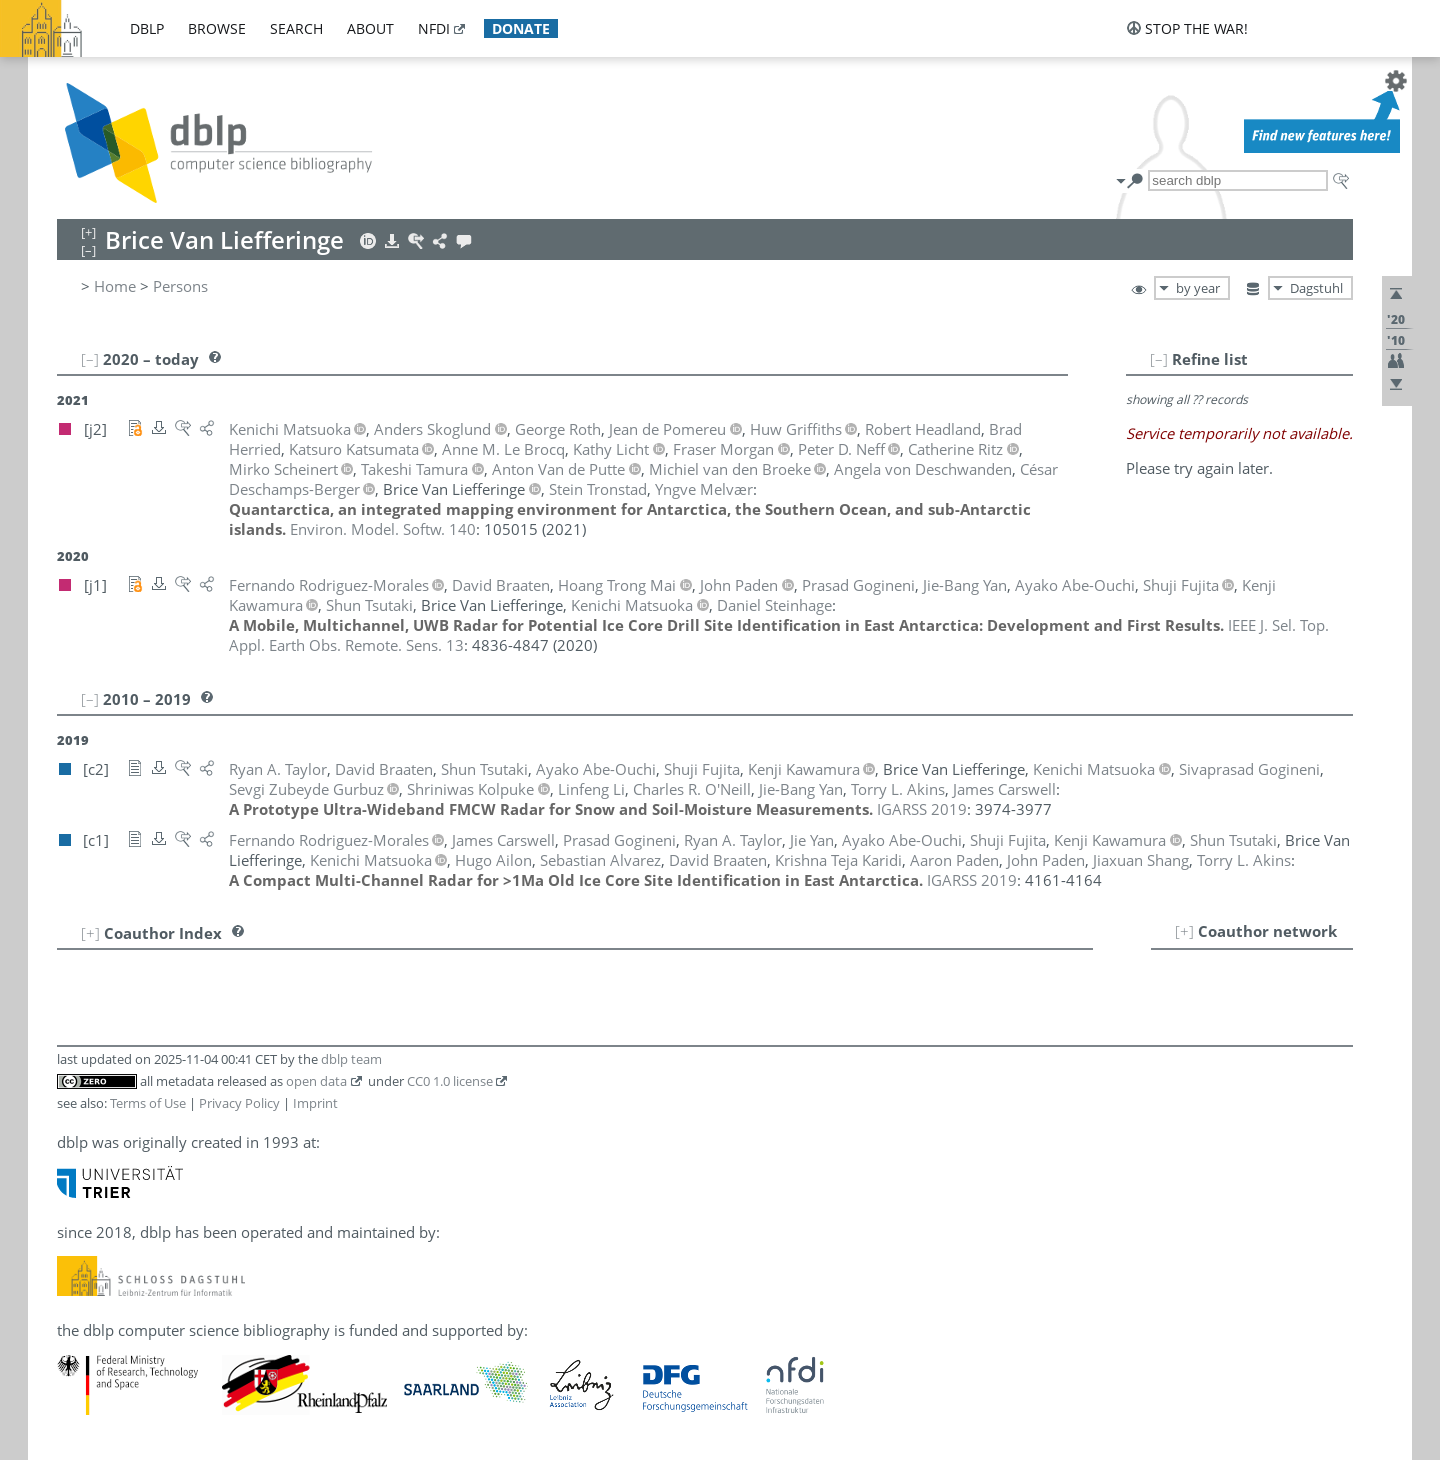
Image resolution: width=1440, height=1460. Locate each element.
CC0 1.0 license (450, 1081)
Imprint (315, 1103)
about (370, 28)
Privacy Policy (239, 1103)
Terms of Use (148, 1103)
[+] (1184, 931)
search (296, 28)
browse (217, 28)
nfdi (434, 28)
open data (316, 1081)
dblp (147, 28)
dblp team (351, 1059)
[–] (1159, 359)
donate (521, 28)
